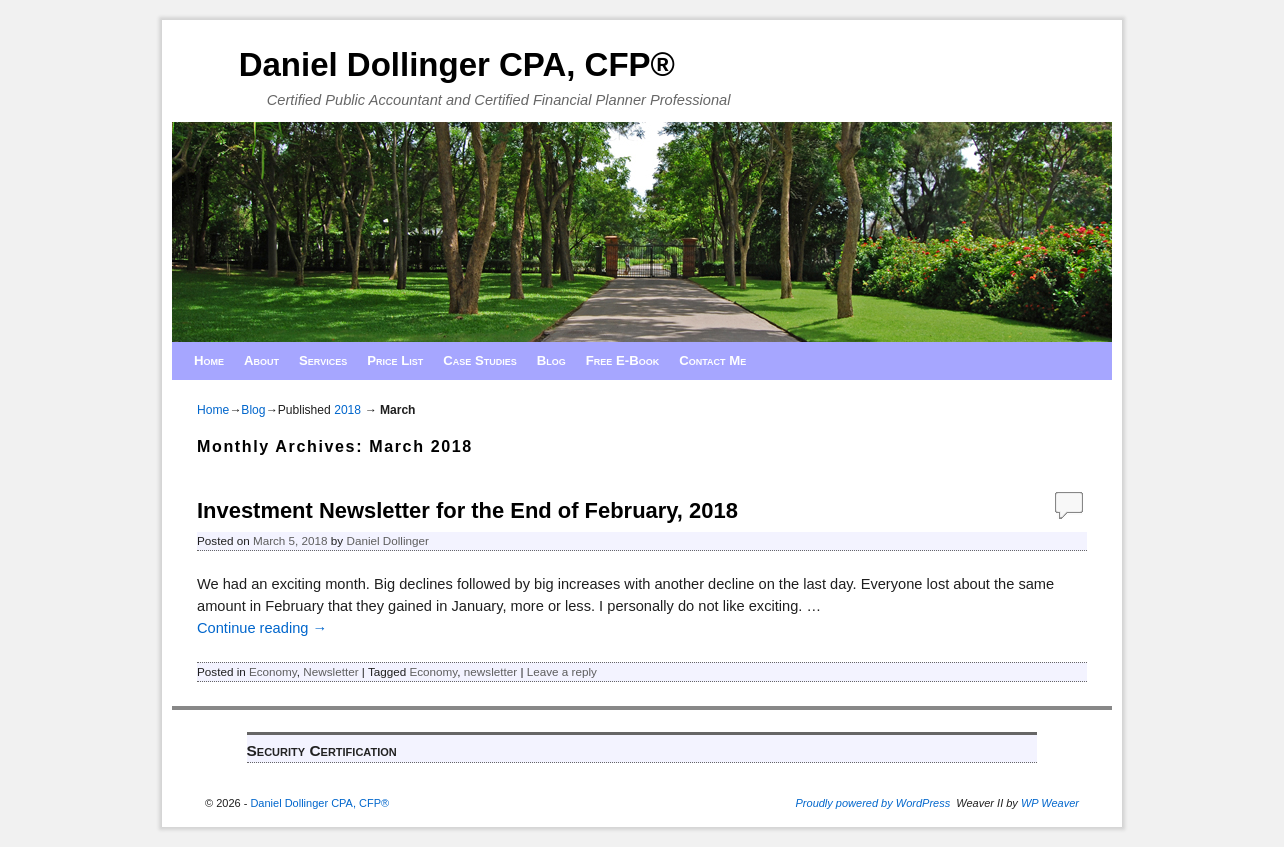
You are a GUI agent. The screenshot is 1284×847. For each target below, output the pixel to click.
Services (323, 360)
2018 (347, 410)
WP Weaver (1050, 803)
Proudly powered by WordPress (873, 803)
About (261, 360)
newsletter (490, 671)
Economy (273, 671)
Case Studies (480, 360)
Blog (551, 360)
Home (209, 360)
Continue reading (262, 628)
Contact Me (712, 360)
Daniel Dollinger (387, 540)
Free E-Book (622, 360)
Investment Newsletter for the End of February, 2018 (467, 510)
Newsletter (330, 671)
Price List (395, 360)
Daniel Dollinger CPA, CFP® (457, 64)
